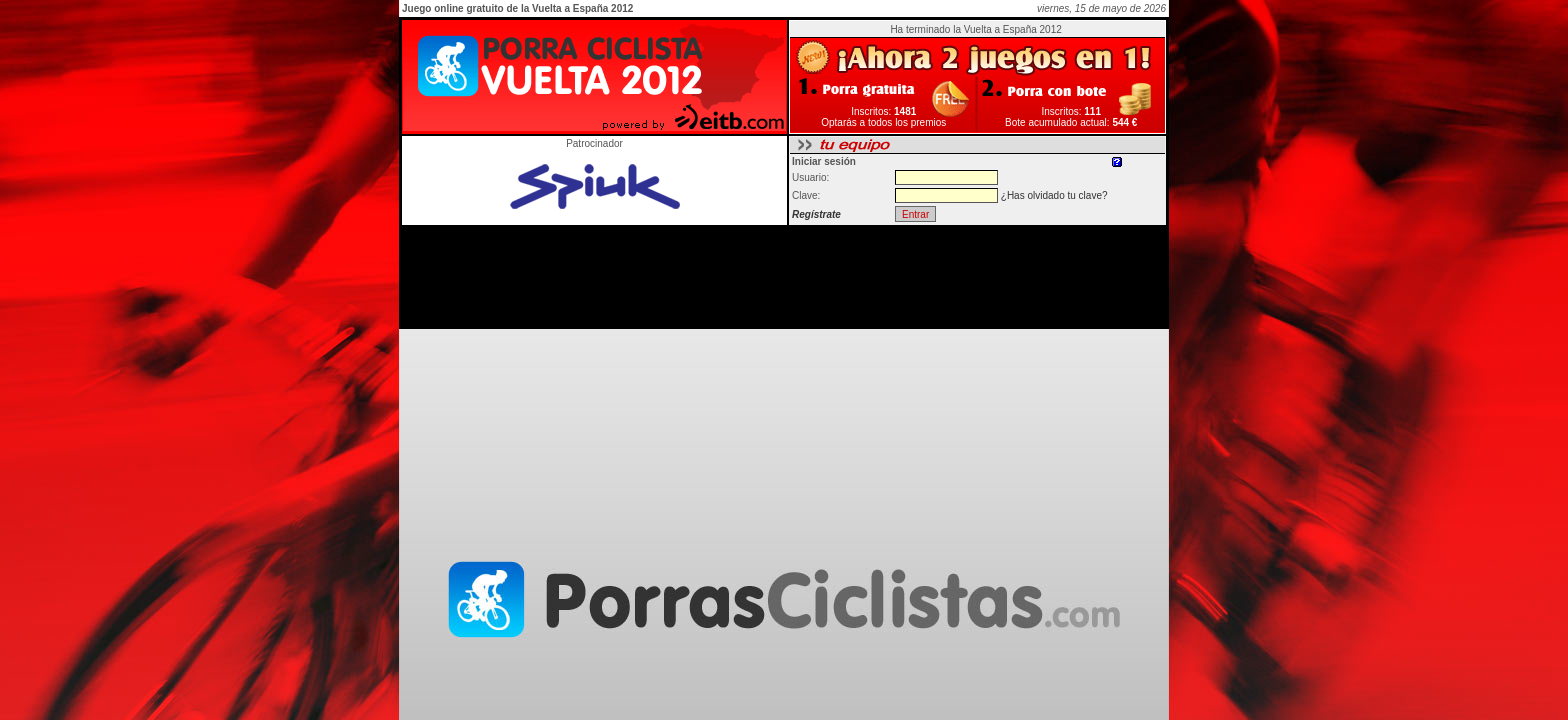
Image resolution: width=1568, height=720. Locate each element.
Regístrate (816, 214)
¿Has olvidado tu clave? (1054, 195)
